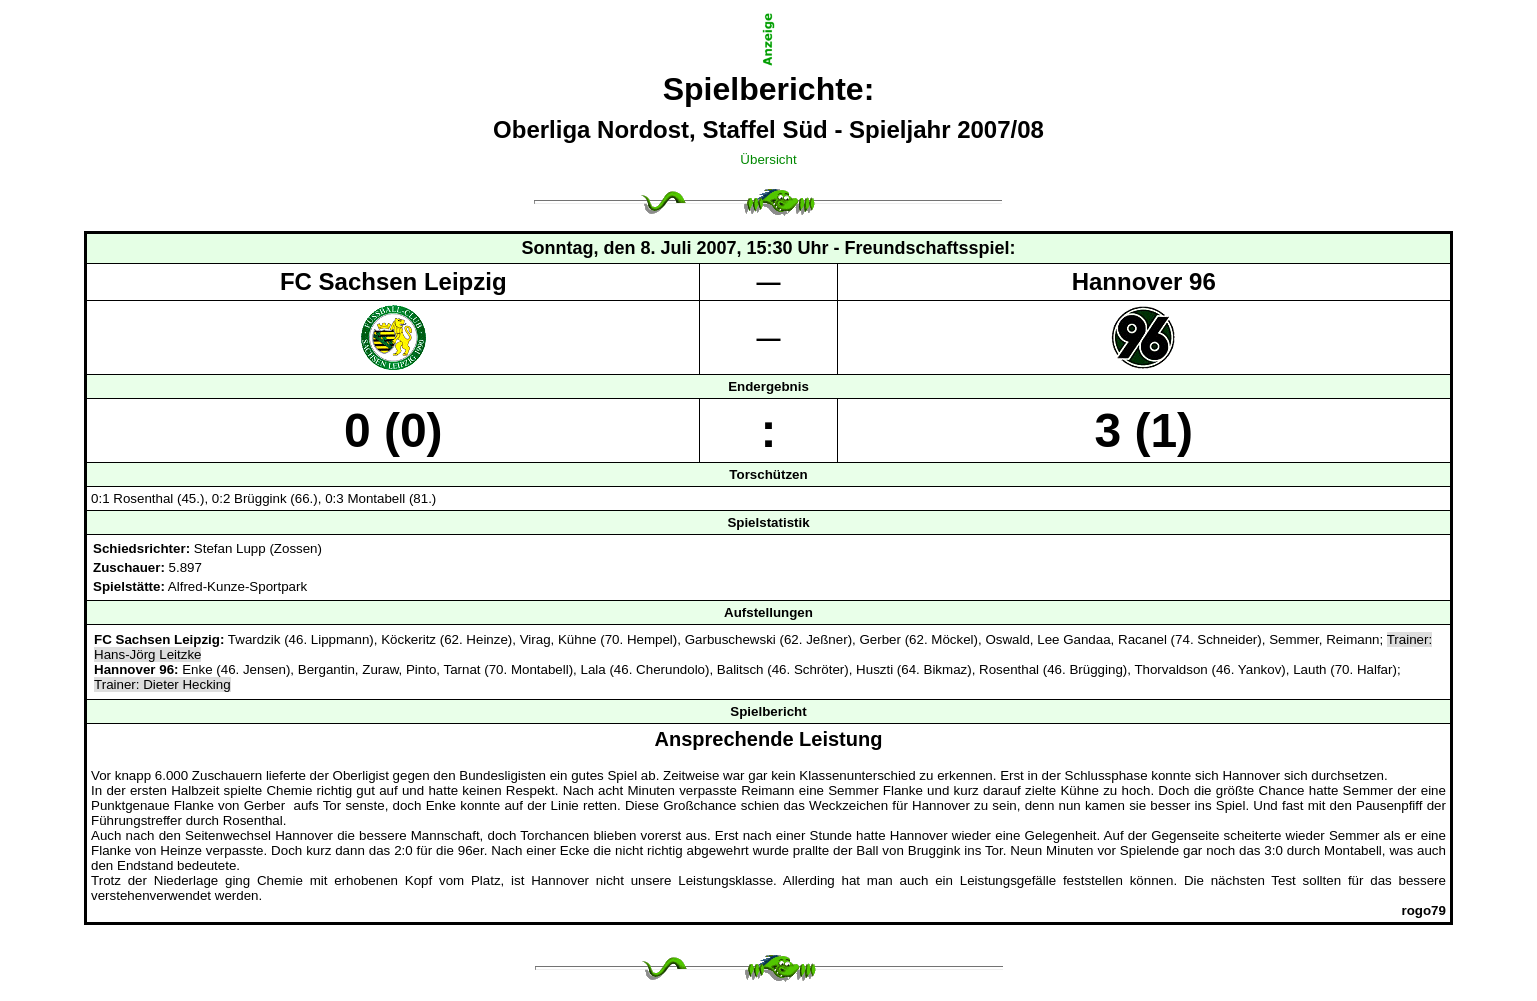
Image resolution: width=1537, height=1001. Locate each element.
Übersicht (768, 159)
